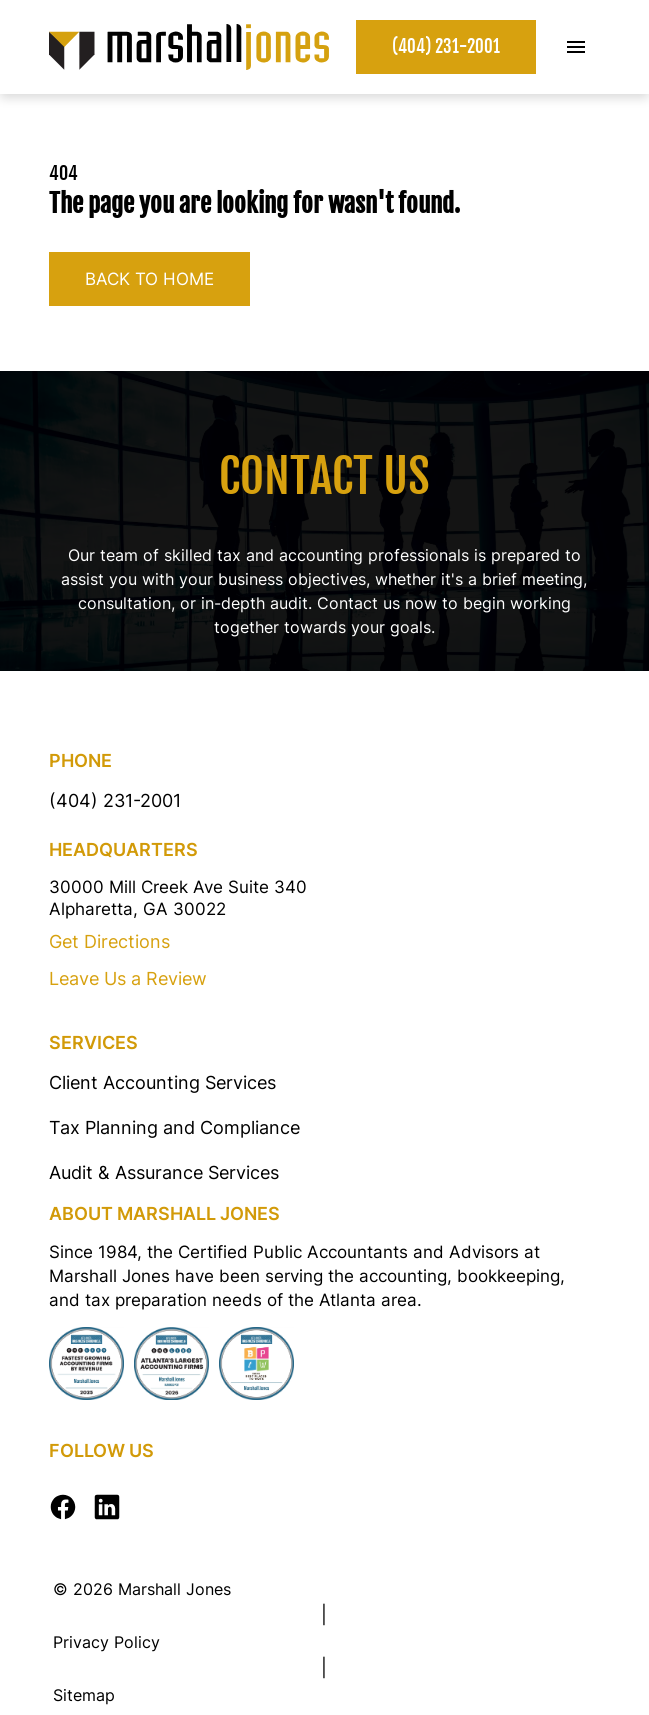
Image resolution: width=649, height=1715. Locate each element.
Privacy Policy (106, 1642)
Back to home (149, 279)
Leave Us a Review (128, 978)
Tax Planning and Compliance (174, 1127)
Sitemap (84, 1695)
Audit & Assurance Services (164, 1172)
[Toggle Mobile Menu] (576, 47)
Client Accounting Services (162, 1082)
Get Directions (109, 941)
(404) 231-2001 (446, 46)
